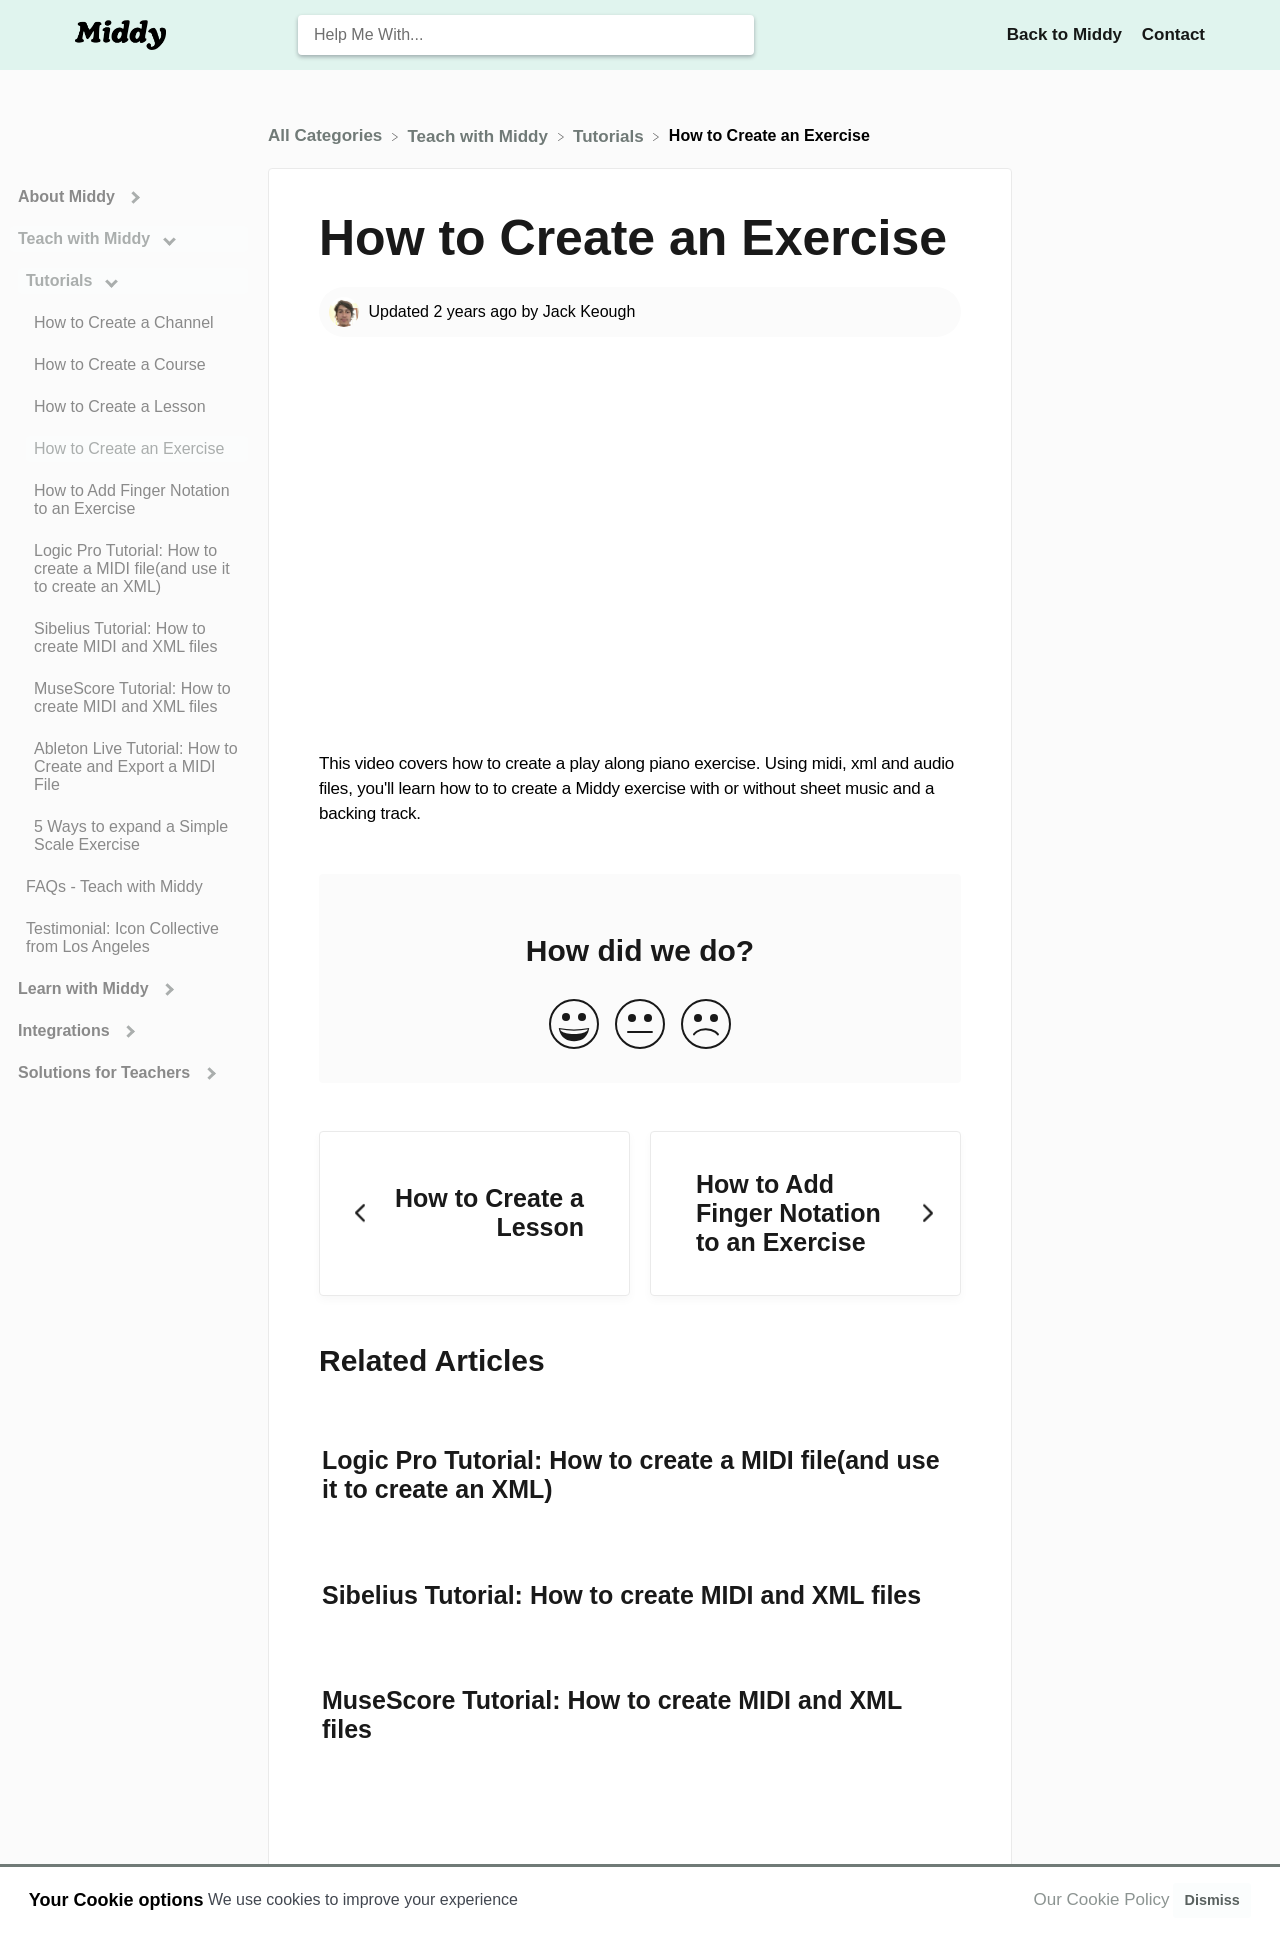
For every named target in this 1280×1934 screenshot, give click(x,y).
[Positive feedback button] (574, 1025)
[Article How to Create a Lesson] (129, 407)
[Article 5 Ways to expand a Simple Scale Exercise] (129, 836)
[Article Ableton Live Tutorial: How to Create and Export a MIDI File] (129, 767)
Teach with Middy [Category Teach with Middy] (86, 238)
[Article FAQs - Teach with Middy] (129, 887)
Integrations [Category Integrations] (66, 1030)
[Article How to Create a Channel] (129, 323)
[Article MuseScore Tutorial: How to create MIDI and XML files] (129, 698)
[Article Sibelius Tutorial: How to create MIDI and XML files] (129, 638)
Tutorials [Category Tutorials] (61, 280)
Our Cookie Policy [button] (1102, 1899)
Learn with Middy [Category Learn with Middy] (85, 988)
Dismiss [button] (1211, 1900)
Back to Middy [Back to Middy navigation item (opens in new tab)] (1067, 34)
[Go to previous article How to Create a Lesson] (474, 1214)
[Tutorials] (610, 135)
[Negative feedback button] (706, 1025)
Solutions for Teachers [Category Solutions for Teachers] (106, 1072)
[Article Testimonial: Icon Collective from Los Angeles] (129, 938)
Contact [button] (1173, 34)
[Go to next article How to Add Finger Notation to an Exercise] (805, 1214)
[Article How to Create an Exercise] (129, 449)
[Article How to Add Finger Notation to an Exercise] (129, 500)
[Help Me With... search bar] (526, 35)
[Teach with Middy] (480, 135)
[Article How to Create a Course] (129, 365)
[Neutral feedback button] (640, 1025)
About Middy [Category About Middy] (68, 196)
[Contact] (1173, 34)
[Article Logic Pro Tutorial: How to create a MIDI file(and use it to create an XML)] (129, 569)
